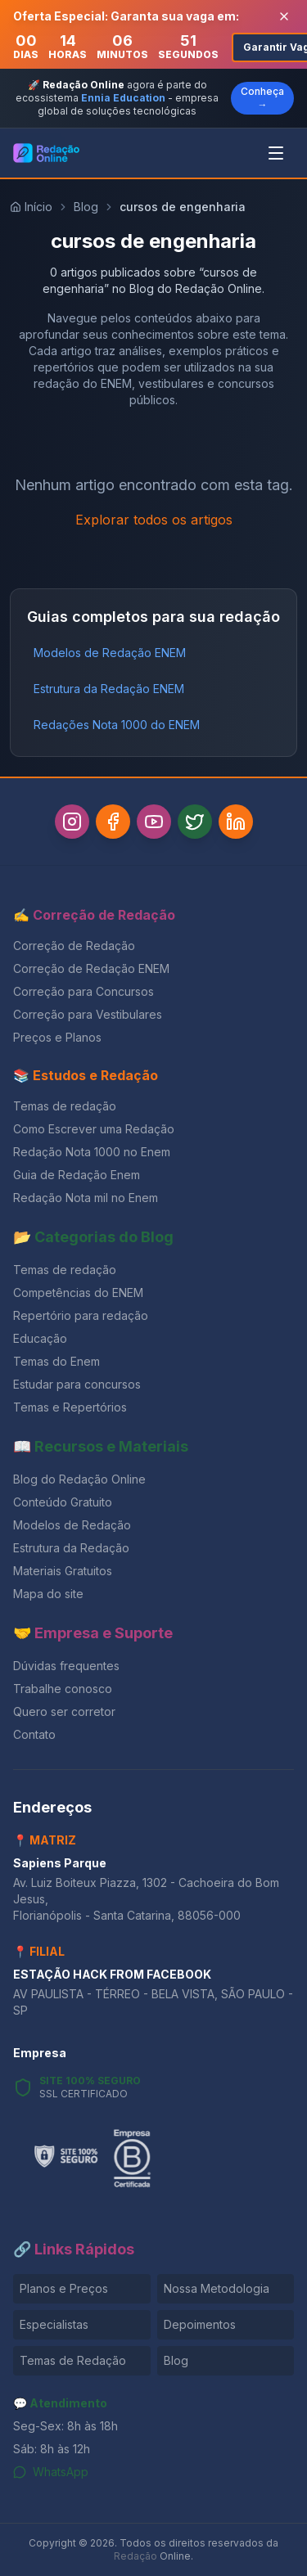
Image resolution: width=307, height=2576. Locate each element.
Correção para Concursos (83, 991)
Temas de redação (64, 1106)
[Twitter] (195, 821)
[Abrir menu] (276, 153)
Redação (135, 2556)
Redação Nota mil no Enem (85, 1198)
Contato (34, 1734)
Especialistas (54, 2324)
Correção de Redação (74, 945)
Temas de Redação (73, 2360)
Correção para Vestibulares (87, 1014)
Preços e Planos (57, 1037)
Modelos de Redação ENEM (110, 653)
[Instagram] (72, 821)
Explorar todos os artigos (154, 519)
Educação (40, 1338)
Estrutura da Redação (71, 1548)
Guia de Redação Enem (76, 1175)
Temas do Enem (56, 1361)
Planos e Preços (64, 2288)
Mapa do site (48, 1594)
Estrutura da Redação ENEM (109, 689)
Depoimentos (200, 2324)
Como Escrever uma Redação (93, 1129)
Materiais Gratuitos (62, 1571)
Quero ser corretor (64, 1711)
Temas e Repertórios (70, 1407)
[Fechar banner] (284, 16)
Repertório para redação (80, 1315)
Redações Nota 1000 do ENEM (117, 725)
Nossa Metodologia (216, 2288)
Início (31, 207)
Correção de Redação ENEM (91, 968)
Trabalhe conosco (62, 1689)
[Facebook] (113, 821)
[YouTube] (154, 821)
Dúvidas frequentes (66, 1666)
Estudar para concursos (77, 1384)
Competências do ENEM (78, 1292)
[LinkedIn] (236, 821)
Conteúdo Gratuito (62, 1502)
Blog (86, 207)
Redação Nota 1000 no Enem (91, 1152)
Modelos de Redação (72, 1525)
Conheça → (262, 97)
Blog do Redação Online (79, 1479)
